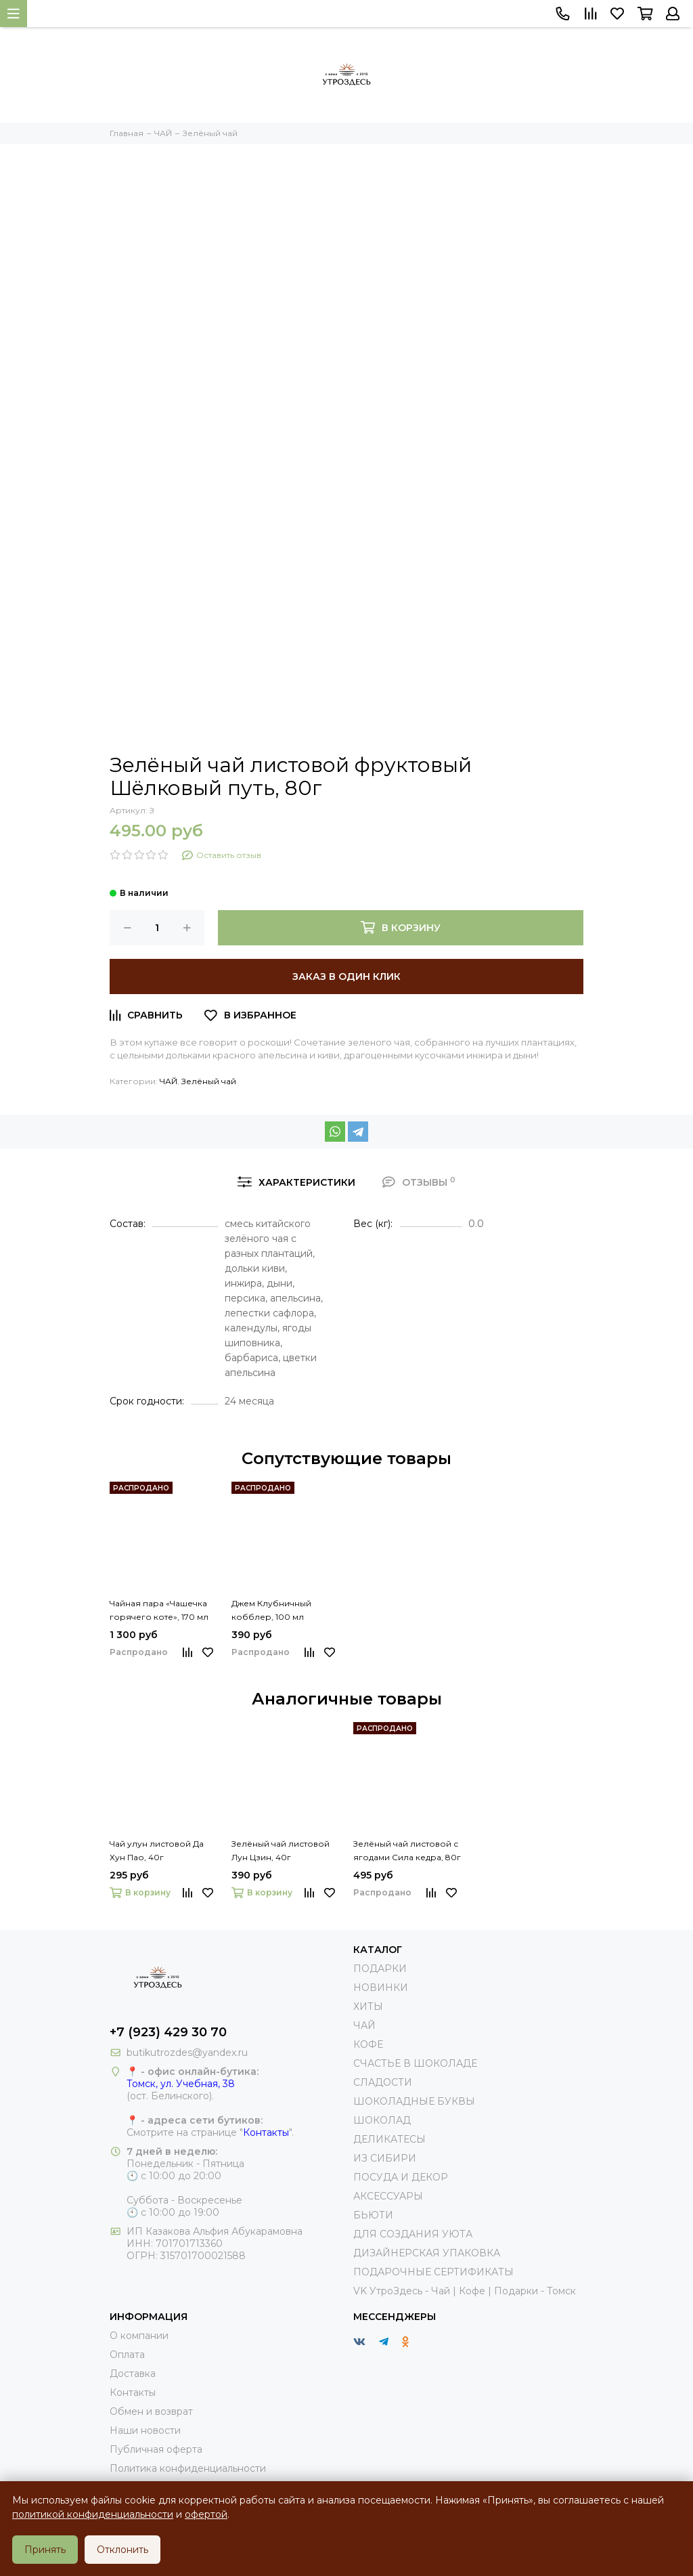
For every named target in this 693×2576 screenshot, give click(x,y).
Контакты (266, 2132)
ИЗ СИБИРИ (384, 2158)
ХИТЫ (368, 2006)
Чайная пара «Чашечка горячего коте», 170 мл (159, 1610)
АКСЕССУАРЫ (388, 2196)
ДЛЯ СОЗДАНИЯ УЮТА (412, 2234)
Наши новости (145, 2430)
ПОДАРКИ (380, 1968)
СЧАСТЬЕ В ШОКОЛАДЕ (415, 2063)
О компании (139, 2336)
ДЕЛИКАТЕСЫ (389, 2139)
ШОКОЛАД (382, 2120)
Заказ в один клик (346, 976)
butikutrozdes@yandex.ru (187, 2052)
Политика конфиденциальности (188, 2468)
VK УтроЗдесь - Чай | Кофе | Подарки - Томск (464, 2291)
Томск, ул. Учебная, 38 (181, 2084)
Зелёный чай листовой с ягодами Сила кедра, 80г (407, 1850)
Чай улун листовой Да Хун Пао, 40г (157, 1850)
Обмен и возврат (151, 2411)
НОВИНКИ (380, 1987)
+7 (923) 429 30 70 (168, 2032)
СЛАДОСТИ (382, 2082)
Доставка (133, 2373)
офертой (206, 2514)
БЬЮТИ (373, 2215)
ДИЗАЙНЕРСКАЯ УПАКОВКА (426, 2253)
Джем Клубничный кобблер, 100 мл (271, 1610)
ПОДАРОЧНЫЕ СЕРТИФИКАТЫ (433, 2272)
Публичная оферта (156, 2449)
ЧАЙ (168, 1081)
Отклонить (122, 2549)
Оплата (127, 2354)
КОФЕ (368, 2044)
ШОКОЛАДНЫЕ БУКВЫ (414, 2101)
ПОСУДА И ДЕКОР (400, 2177)
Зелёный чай (208, 1081)
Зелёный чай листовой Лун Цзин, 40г (280, 1850)
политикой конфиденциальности (92, 2514)
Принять (45, 2549)
